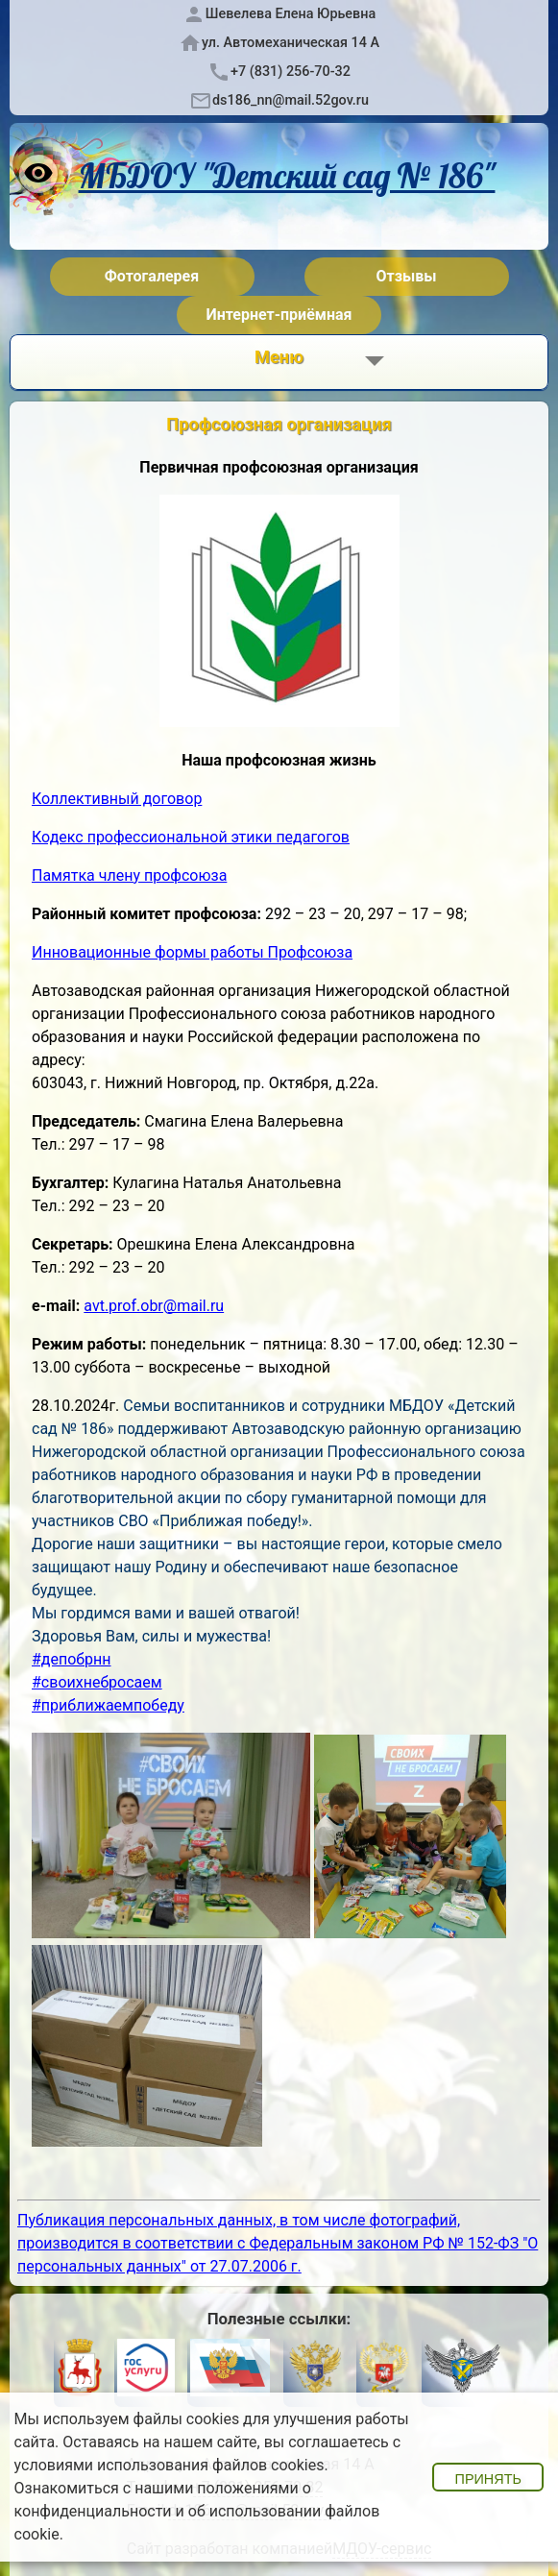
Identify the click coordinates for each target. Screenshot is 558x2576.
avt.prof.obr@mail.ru (154, 1306)
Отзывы (406, 276)
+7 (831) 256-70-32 (290, 71)
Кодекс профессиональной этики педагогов (191, 837)
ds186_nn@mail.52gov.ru (290, 100)
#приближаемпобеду (108, 1705)
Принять (488, 2479)
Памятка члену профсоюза (129, 875)
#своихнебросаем (97, 1682)
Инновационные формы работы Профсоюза (192, 952)
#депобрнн (71, 1659)
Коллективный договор (117, 799)
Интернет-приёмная (279, 314)
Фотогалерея (152, 276)
